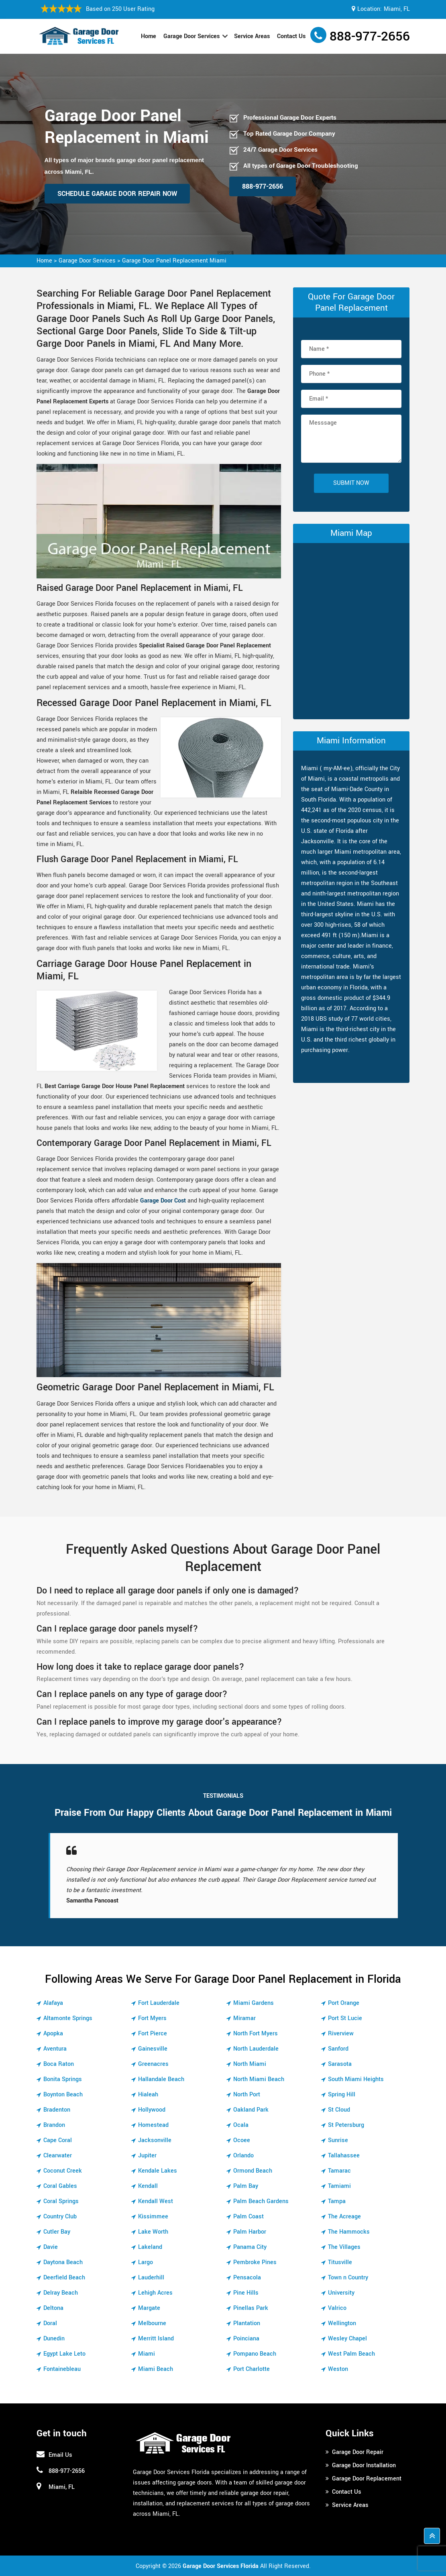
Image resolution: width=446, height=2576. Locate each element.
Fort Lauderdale (158, 2003)
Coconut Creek (62, 2171)
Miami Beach (155, 2369)
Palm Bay (245, 2186)
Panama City (250, 2247)
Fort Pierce (152, 2033)
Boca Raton (58, 2064)
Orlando (243, 2155)
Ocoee (241, 2140)
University (341, 2293)
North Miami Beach (258, 2079)
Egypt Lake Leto (64, 2354)
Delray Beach (60, 2293)
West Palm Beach (351, 2354)
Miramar (244, 2018)
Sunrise (338, 2140)
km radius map (351, 629)
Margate (149, 2308)
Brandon (54, 2125)
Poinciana (246, 2338)
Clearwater (57, 2155)
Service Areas (252, 36)
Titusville (340, 2262)
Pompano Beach (254, 2354)
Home (148, 36)
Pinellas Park (250, 2308)
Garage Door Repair (357, 2452)
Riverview (341, 2033)
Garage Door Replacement (366, 2478)
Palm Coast (248, 2216)
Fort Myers (152, 2018)
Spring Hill (341, 2094)
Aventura (55, 2049)
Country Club (60, 2216)
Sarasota (340, 2064)
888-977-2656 (370, 36)
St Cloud (339, 2110)
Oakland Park (251, 2110)
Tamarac (339, 2171)
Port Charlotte (251, 2369)
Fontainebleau (62, 2369)
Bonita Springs (62, 2079)
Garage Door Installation (364, 2465)
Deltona (53, 2308)
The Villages (344, 2247)
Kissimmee (153, 2216)
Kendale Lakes (157, 2171)
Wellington (342, 2323)
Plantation (246, 2323)
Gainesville (152, 2049)
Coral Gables (60, 2186)
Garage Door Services (191, 36)
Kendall (148, 2186)
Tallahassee (344, 2155)
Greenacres (153, 2064)
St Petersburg (346, 2125)
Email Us (60, 2455)
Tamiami (339, 2186)
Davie (50, 2247)
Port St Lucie (345, 2018)
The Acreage (344, 2216)
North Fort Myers (255, 2033)
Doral (50, 2323)
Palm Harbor (249, 2232)
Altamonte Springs (67, 2018)
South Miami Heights (356, 2079)
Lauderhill (151, 2277)
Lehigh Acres (155, 2293)
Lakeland (150, 2247)
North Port (246, 2094)
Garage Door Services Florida (221, 2566)
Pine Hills (246, 2293)
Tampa (337, 2201)
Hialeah (148, 2094)
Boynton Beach (63, 2094)
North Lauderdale (256, 2049)
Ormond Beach (252, 2171)
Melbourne (152, 2323)
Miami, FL (397, 9)
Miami (146, 2354)
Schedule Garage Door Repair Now (117, 193)
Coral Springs (61, 2201)
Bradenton (56, 2110)
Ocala (240, 2125)
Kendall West (155, 2201)
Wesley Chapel (347, 2338)
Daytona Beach (63, 2262)
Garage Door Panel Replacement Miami (174, 260)
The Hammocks (349, 2232)
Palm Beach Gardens (261, 2201)
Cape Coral (57, 2140)
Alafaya (53, 2003)
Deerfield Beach (64, 2277)
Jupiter (147, 2155)
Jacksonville (154, 2140)
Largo (145, 2262)
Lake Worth (153, 2232)
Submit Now (351, 483)
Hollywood (151, 2110)
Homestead (153, 2125)
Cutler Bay (56, 2232)
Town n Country (348, 2277)
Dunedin (54, 2338)
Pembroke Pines (255, 2262)
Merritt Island (156, 2338)
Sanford (338, 2049)
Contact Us (291, 36)
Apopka (53, 2033)
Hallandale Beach (161, 2079)
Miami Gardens (253, 2003)
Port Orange (343, 2003)
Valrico (337, 2308)
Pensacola (247, 2277)
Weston (338, 2369)
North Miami (249, 2064)
